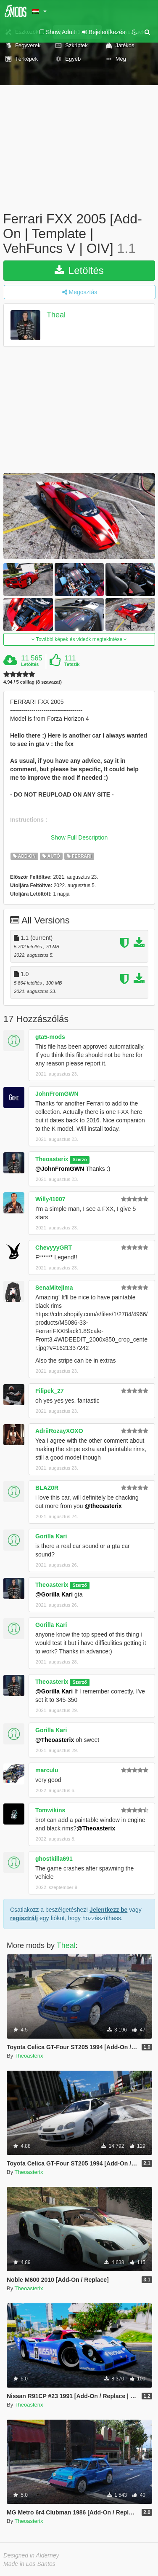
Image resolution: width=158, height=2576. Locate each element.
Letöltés (79, 270)
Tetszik (71, 664)
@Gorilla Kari (54, 1594)
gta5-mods (50, 1036)
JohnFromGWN (57, 1093)
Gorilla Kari (51, 1536)
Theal (56, 315)
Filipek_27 (49, 1390)
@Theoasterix (54, 1739)
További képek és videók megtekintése (79, 639)
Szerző (80, 1159)
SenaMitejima (54, 1287)
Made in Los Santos (29, 2563)
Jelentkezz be (108, 1909)
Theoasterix (51, 1159)
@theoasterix (103, 1506)
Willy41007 (50, 1199)
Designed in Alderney (31, 2555)
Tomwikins (50, 1810)
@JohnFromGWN (59, 1168)
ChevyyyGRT (53, 1247)
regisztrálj (24, 1918)
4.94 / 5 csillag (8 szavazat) (32, 682)
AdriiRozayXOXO (59, 1431)
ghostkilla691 (54, 1858)
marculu (46, 1770)
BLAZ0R (46, 1487)
